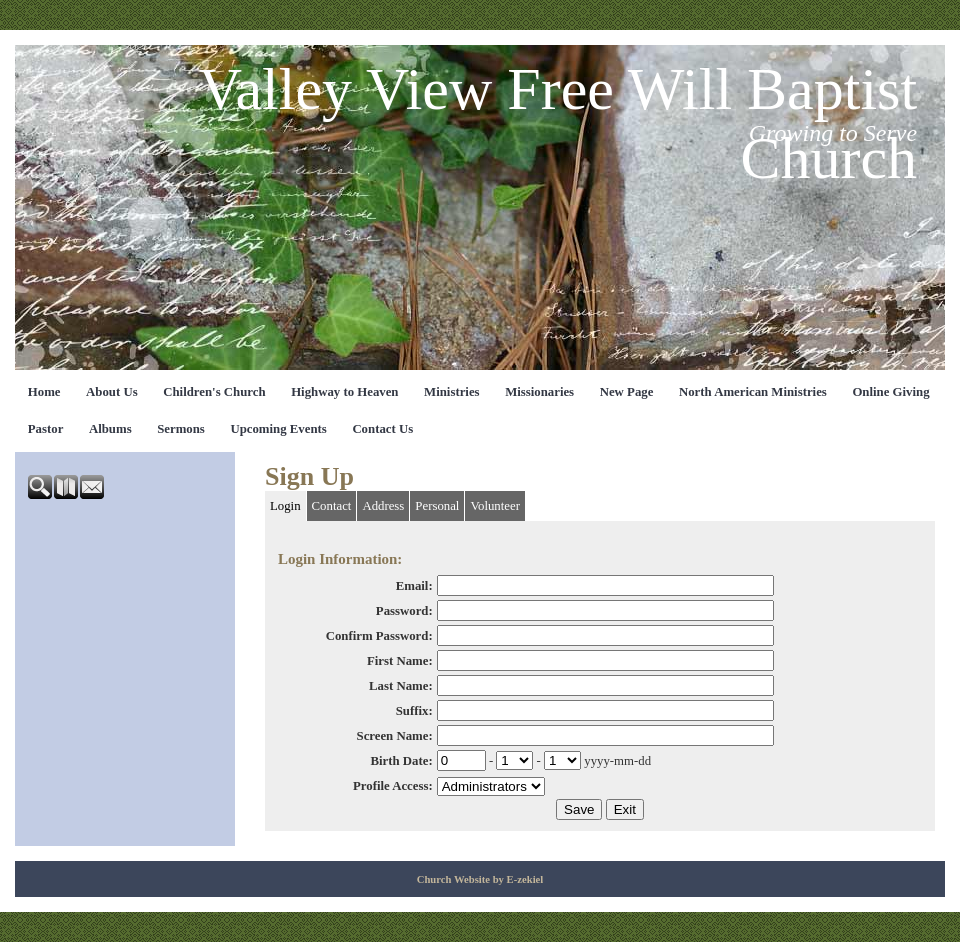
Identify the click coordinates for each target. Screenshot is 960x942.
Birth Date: (401, 761)
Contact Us (382, 429)
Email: (414, 586)
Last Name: (401, 686)
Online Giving (890, 392)
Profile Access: (393, 786)
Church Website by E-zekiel (480, 879)
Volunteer (495, 506)
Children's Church (214, 392)
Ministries (451, 392)
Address (383, 506)
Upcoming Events (278, 429)
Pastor (46, 429)
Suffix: (414, 711)
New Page (627, 392)
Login (285, 506)
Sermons (181, 429)
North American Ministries (753, 392)
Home (44, 392)
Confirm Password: (379, 636)
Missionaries (539, 392)
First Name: (400, 661)
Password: (404, 611)
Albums (110, 429)
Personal (437, 506)
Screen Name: (395, 736)
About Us (112, 392)
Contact (332, 506)
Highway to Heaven (344, 392)
